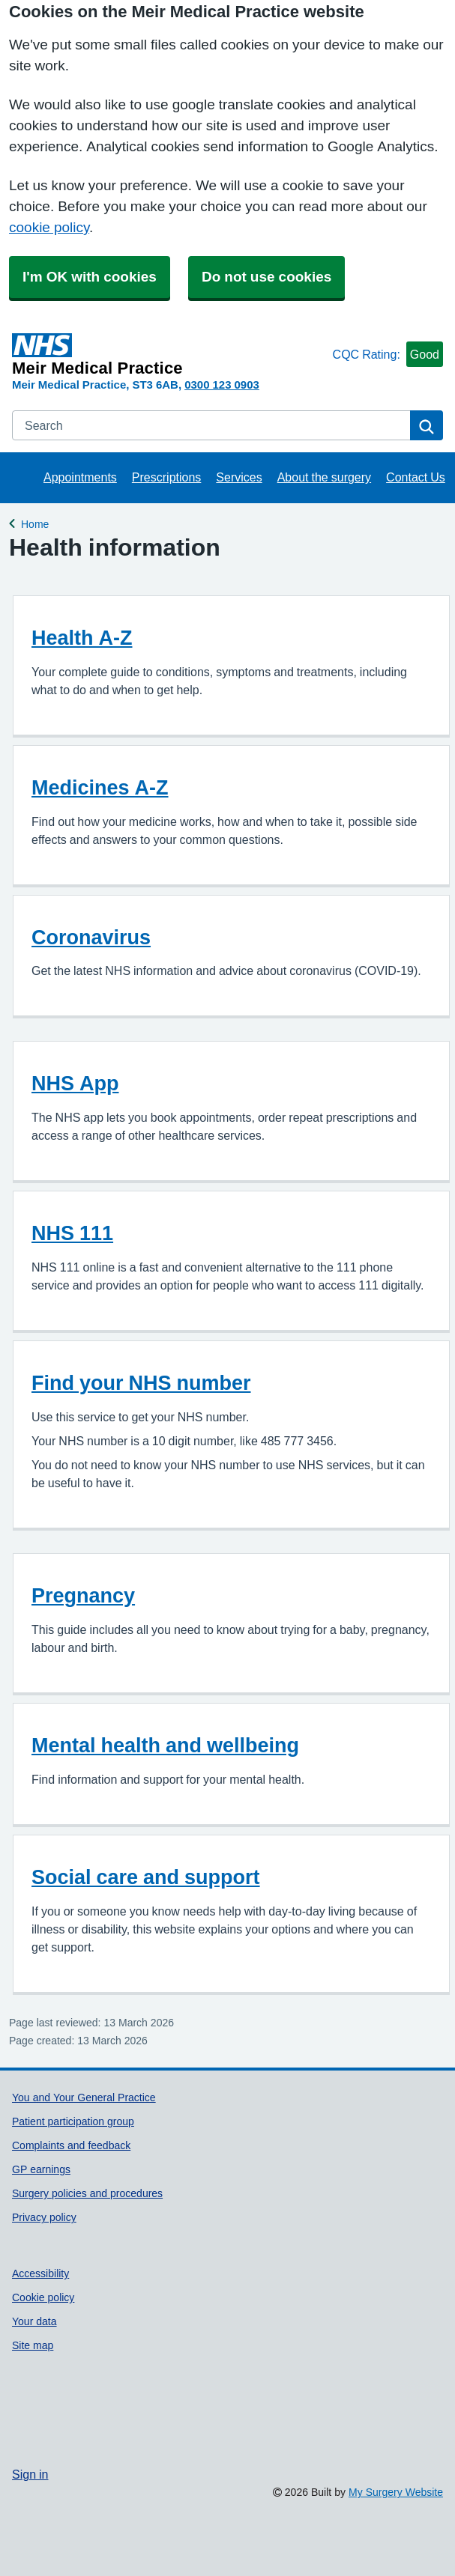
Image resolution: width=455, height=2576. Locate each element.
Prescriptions (166, 477)
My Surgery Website (396, 2492)
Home (35, 522)
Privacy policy (44, 2217)
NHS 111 (72, 1233)
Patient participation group (73, 2121)
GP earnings (41, 2169)
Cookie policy (43, 2297)
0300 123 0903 (221, 384)
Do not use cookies (266, 277)
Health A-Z (82, 638)
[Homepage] (169, 355)
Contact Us (415, 477)
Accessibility (40, 2273)
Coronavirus (91, 937)
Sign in (30, 2474)
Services (239, 477)
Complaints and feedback (71, 2145)
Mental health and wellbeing (165, 1745)
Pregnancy (83, 1595)
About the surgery (324, 477)
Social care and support (145, 1877)
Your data (34, 2321)
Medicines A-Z (100, 787)
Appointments (80, 477)
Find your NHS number (141, 1383)
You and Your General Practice (84, 2097)
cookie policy (49, 227)
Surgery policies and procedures (87, 2193)
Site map (32, 2345)
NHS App (75, 1083)
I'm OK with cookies (89, 277)
